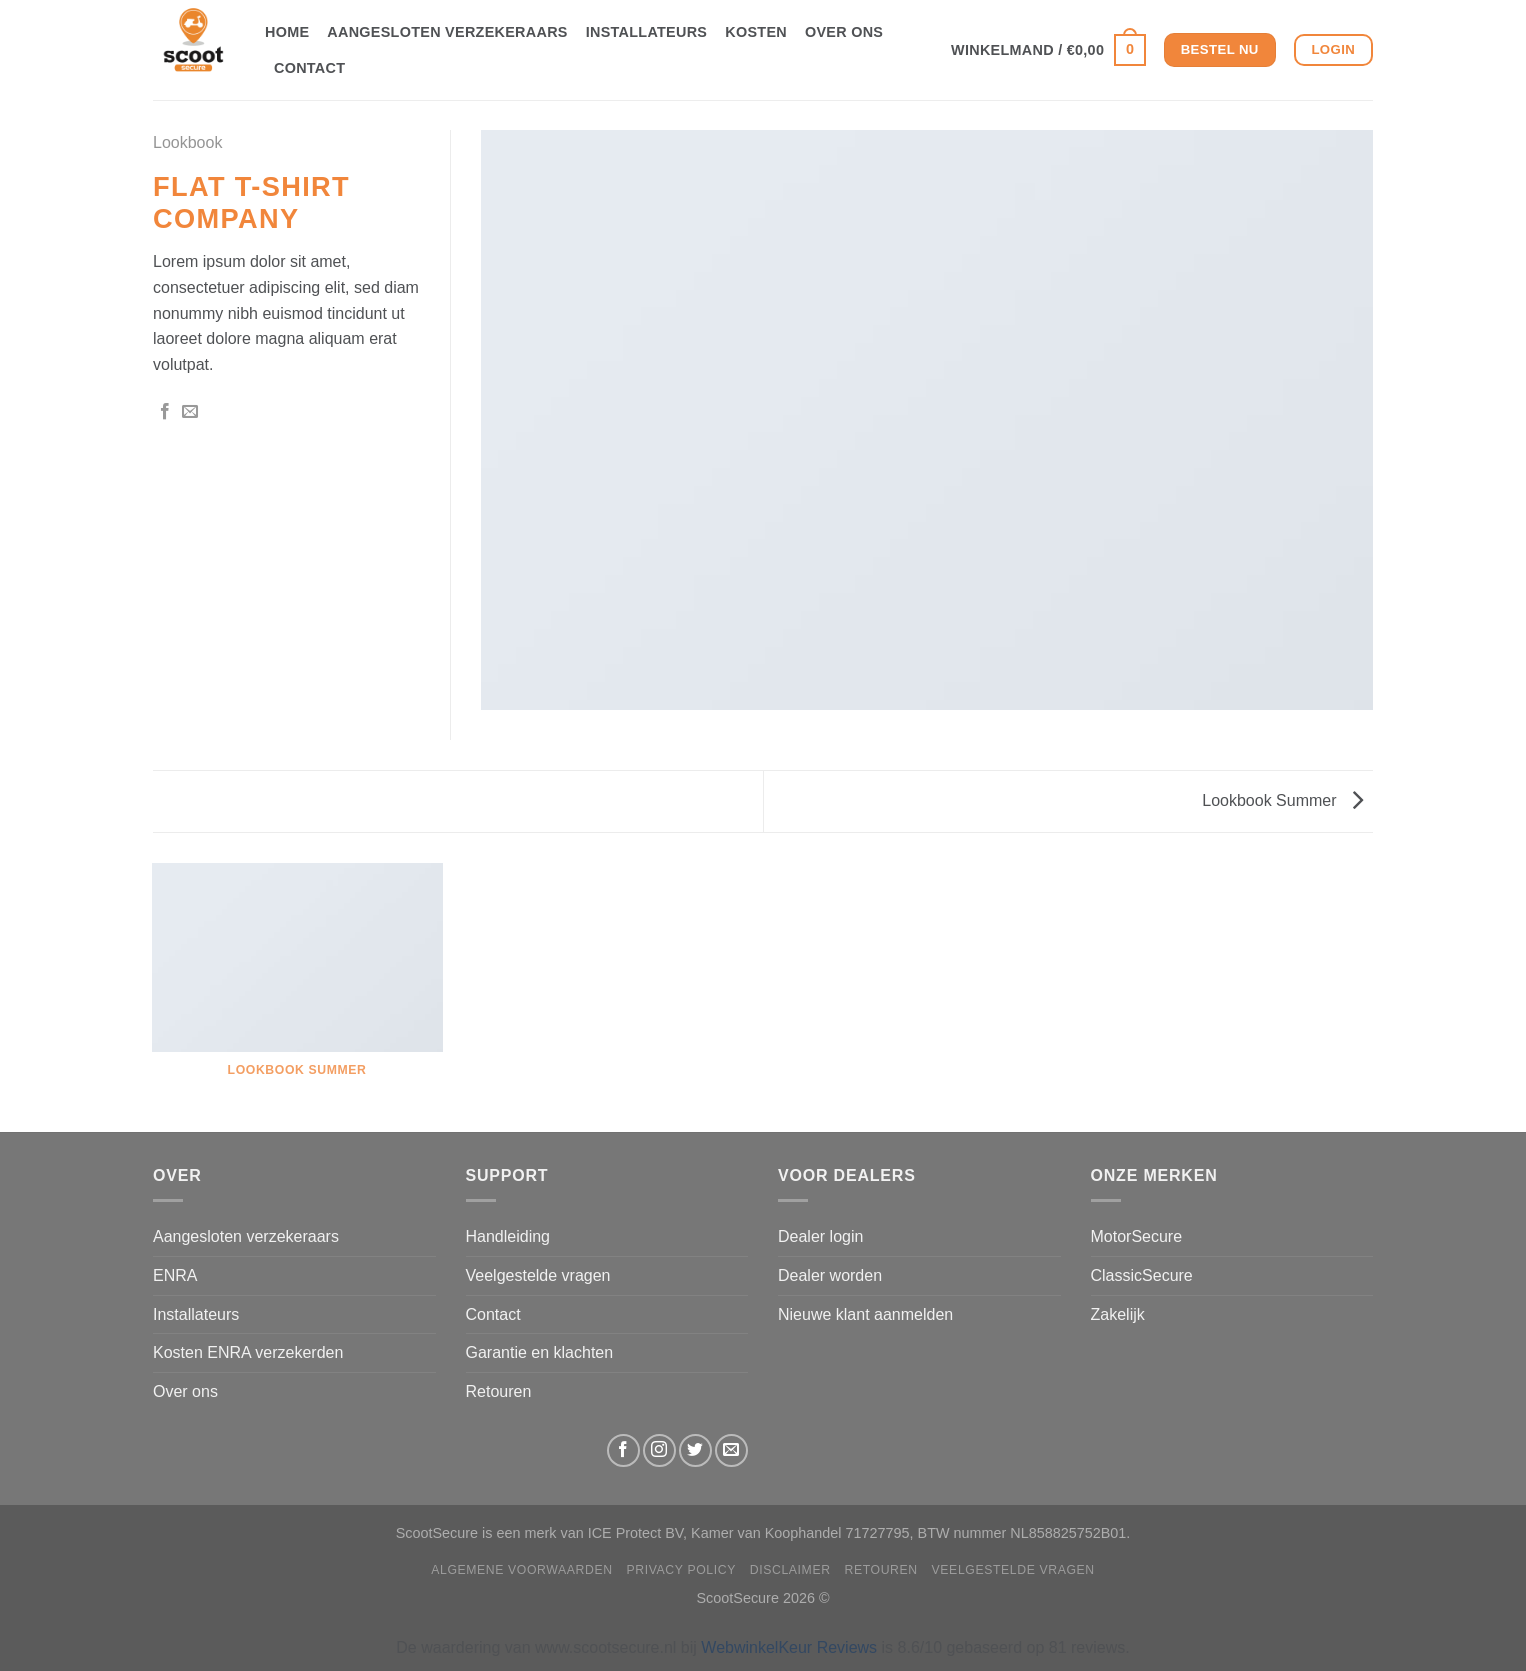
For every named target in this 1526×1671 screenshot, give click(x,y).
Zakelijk (1118, 1314)
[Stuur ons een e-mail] (731, 1450)
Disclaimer (790, 1570)
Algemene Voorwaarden (522, 1570)
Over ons (844, 32)
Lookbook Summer (1282, 800)
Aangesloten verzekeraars (447, 32)
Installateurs (647, 32)
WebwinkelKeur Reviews (789, 1647)
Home (287, 32)
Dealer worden (830, 1275)
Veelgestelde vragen (538, 1275)
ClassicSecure (1142, 1275)
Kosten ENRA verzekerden (248, 1352)
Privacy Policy (681, 1570)
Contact (309, 68)
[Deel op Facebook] (165, 412)
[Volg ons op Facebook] (623, 1450)
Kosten (756, 32)
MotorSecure (1137, 1236)
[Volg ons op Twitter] (695, 1450)
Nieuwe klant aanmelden (865, 1314)
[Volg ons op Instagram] (659, 1450)
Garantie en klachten (540, 1352)
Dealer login (820, 1236)
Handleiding (508, 1236)
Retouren (499, 1391)
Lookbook (187, 142)
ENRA (175, 1275)
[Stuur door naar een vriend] (190, 412)
